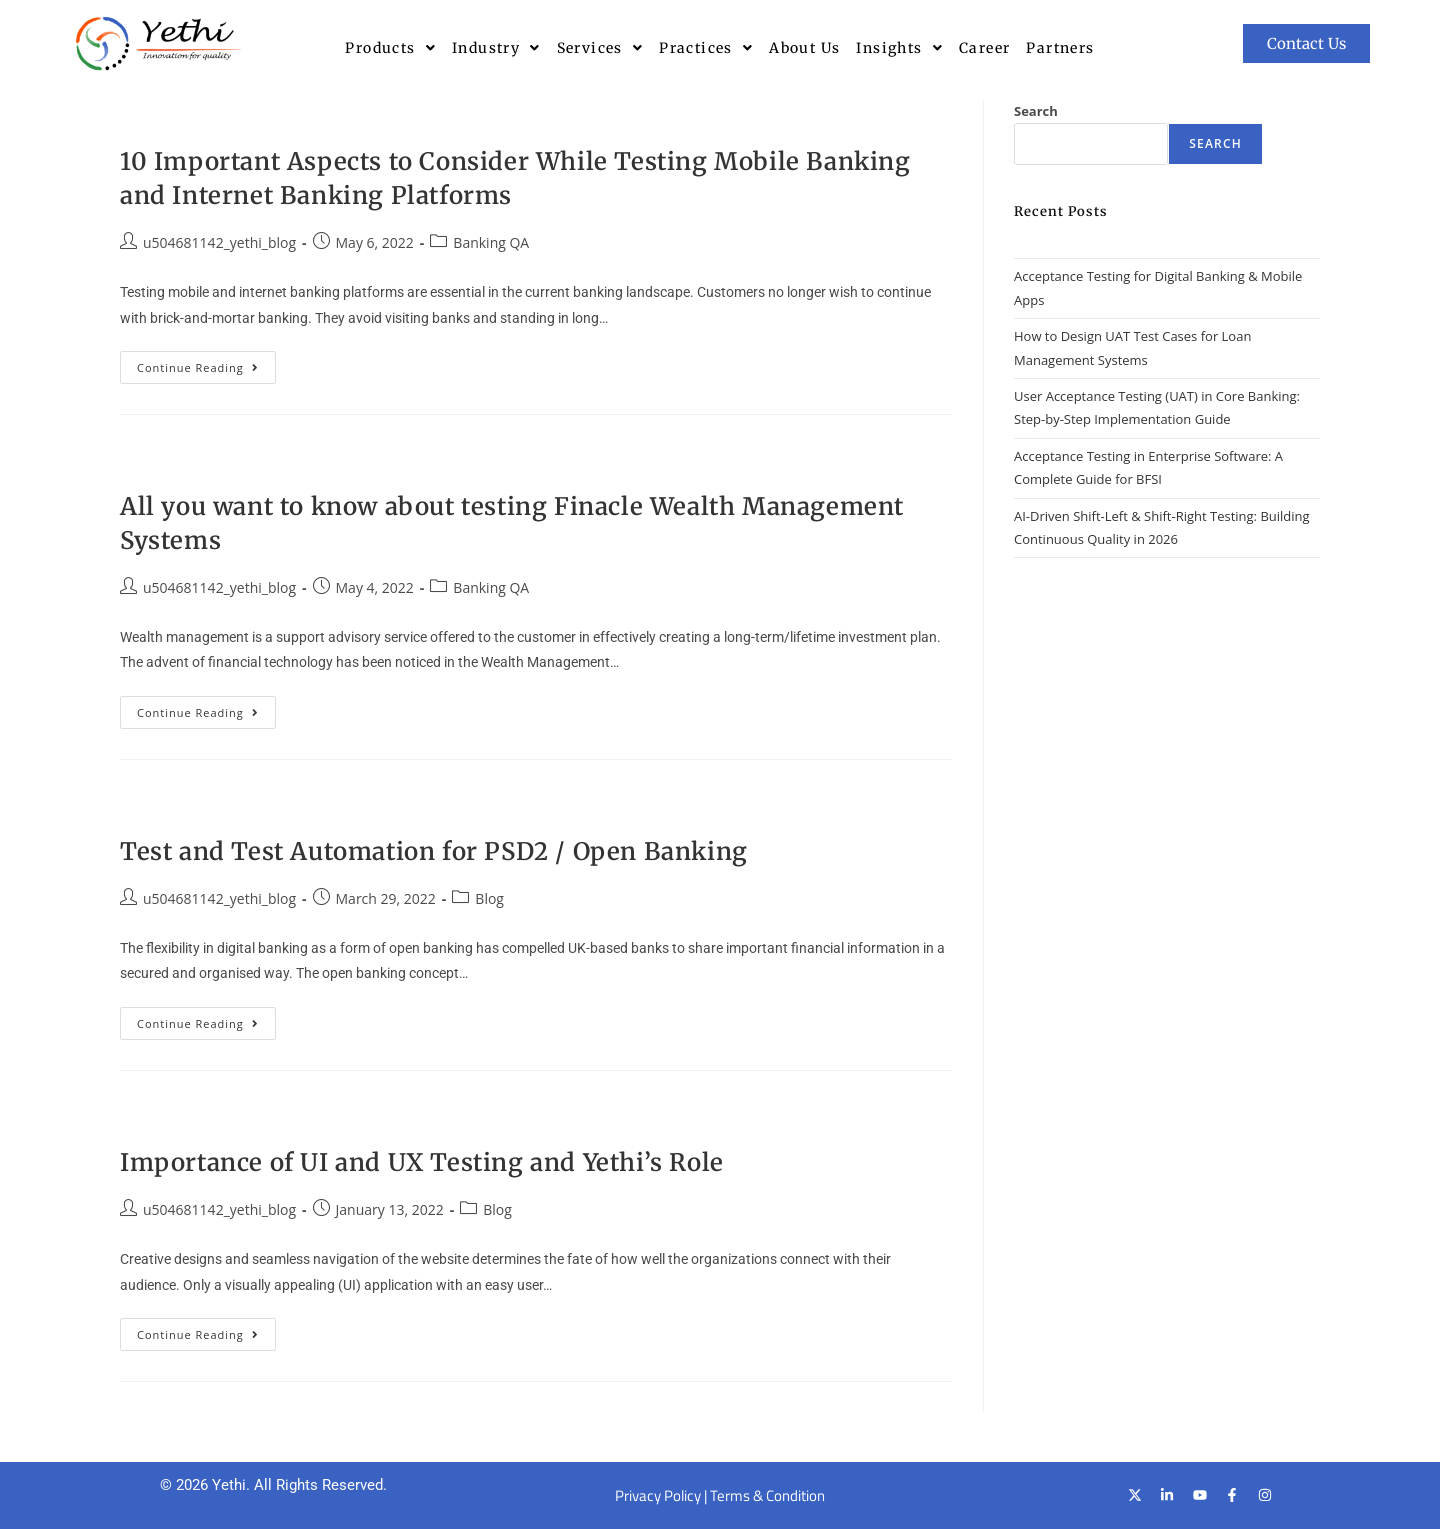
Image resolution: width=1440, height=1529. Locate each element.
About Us (804, 48)
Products (390, 48)
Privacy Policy (658, 1495)
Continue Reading (206, 363)
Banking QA (491, 242)
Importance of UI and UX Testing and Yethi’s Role (422, 1162)
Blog (489, 898)
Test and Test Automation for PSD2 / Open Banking (434, 851)
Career (984, 48)
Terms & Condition (767, 1495)
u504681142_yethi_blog (219, 242)
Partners (1060, 48)
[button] (390, 48)
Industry (496, 48)
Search (1036, 111)
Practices (706, 48)
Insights (899, 48)
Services (600, 48)
